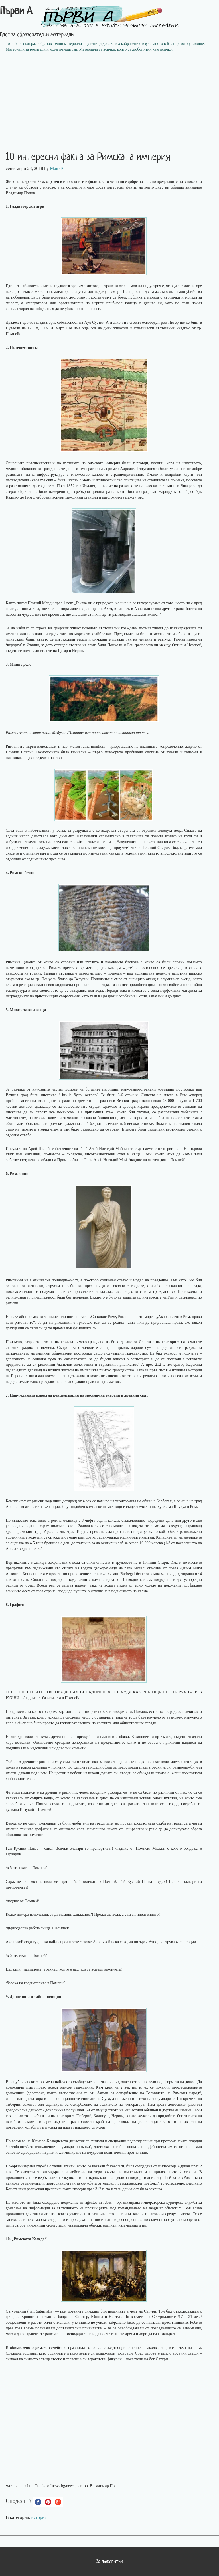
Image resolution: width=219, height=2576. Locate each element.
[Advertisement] (109, 98)
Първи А (16, 11)
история (39, 2517)
